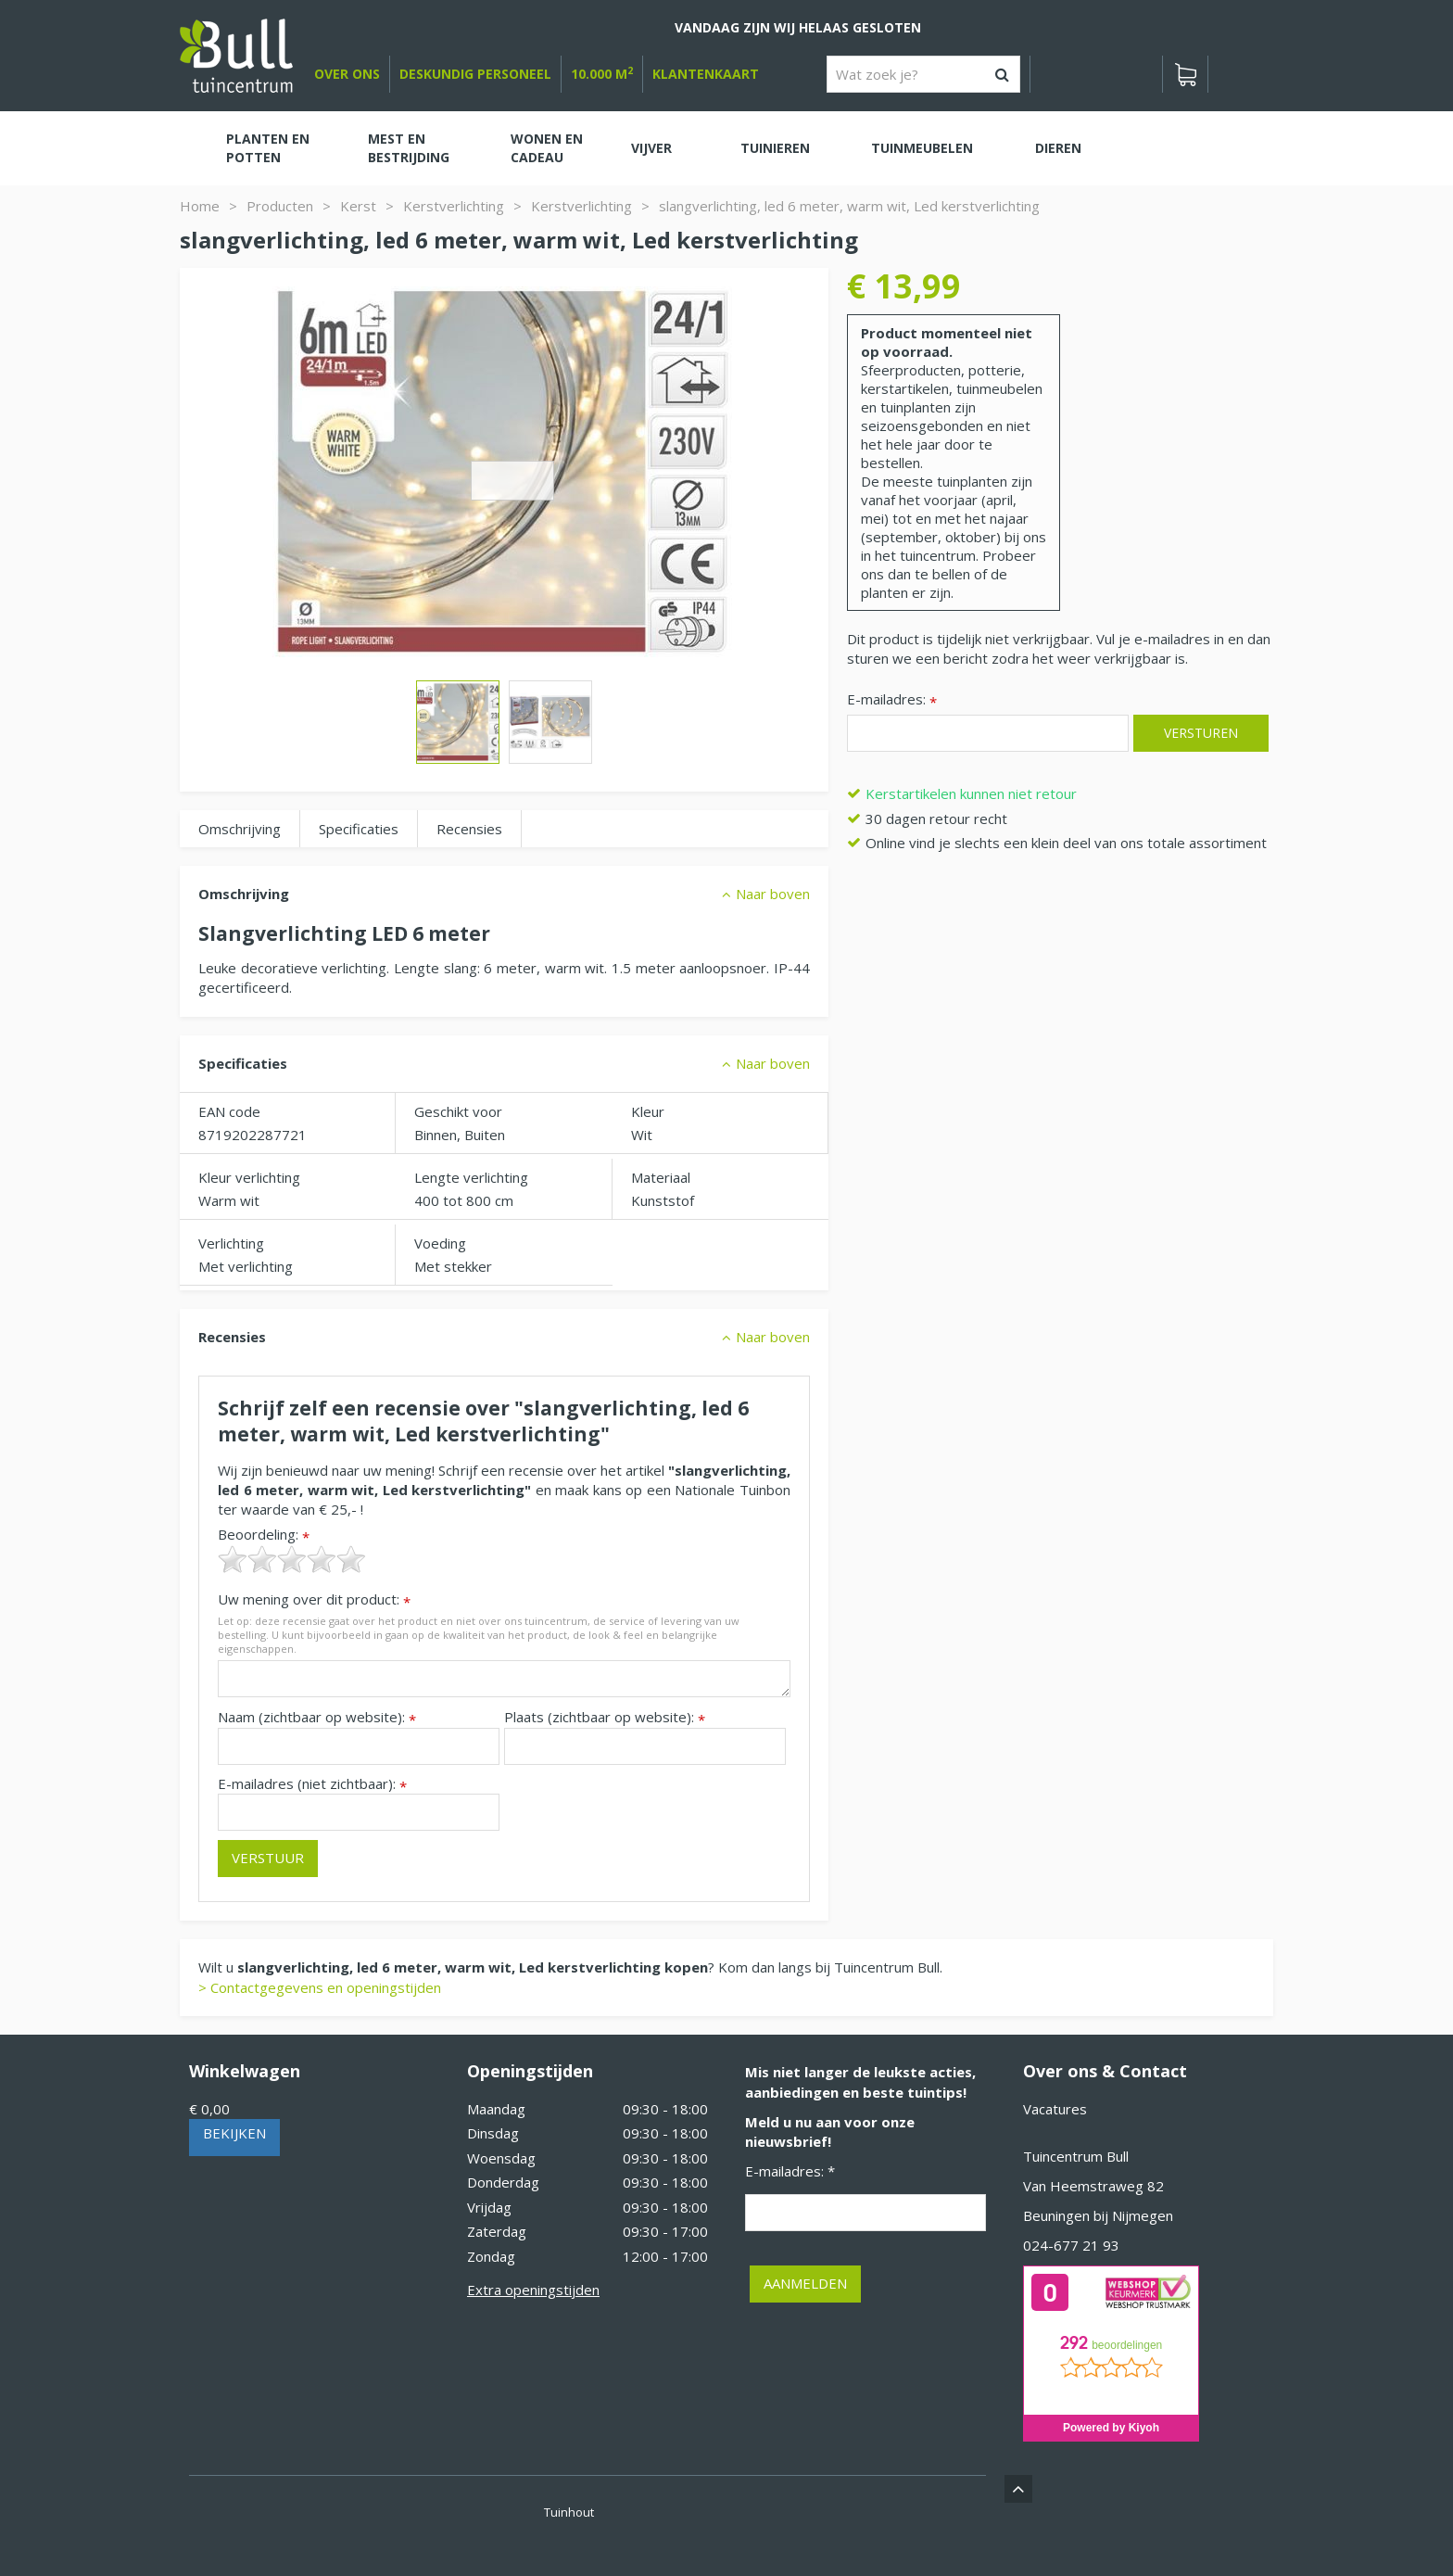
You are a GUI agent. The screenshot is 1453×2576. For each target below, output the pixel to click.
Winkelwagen (244, 2071)
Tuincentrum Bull (1076, 2156)
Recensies (469, 828)
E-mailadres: (892, 700)
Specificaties (358, 828)
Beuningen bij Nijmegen (1098, 2215)
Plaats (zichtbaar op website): (604, 1717)
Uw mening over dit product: (314, 1599)
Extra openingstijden (533, 2289)
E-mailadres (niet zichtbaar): (312, 1784)
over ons (347, 73)
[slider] (292, 1559)
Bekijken (234, 2133)
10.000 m (602, 73)
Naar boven (773, 893)
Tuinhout (569, 2512)
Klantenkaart (705, 73)
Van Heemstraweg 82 (1093, 2185)
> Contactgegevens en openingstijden (319, 1987)
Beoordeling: (264, 1534)
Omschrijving (239, 828)
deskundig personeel (475, 73)
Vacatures (1055, 2109)
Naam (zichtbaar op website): (317, 1717)
